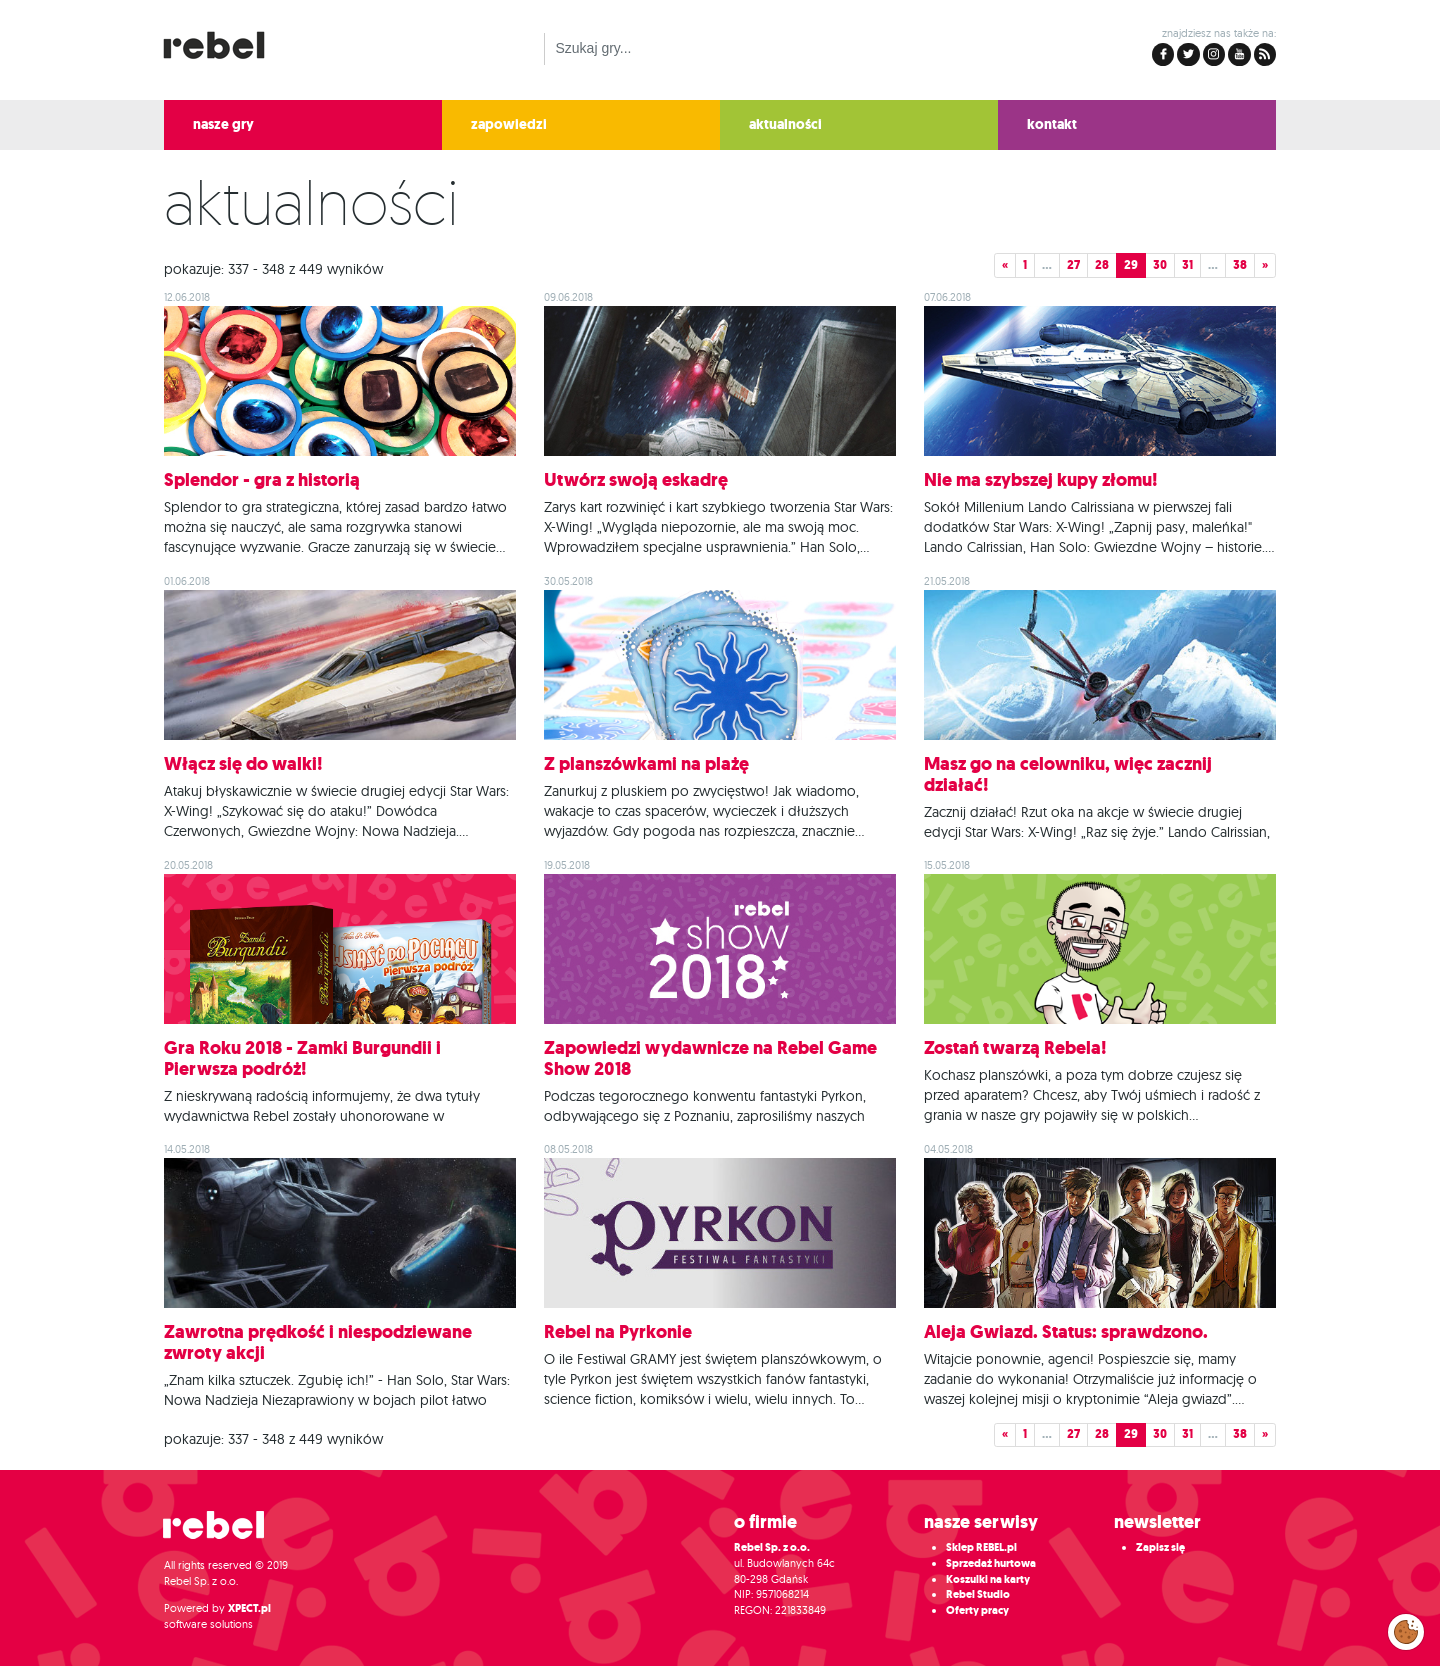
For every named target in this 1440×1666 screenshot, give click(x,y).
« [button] (1005, 265)
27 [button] (1073, 265)
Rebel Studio (978, 1594)
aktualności (785, 124)
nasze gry (223, 124)
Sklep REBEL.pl (981, 1547)
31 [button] (1187, 265)
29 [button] (1131, 265)
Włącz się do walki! (243, 764)
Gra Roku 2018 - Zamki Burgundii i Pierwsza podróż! (302, 1058)
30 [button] (1160, 265)
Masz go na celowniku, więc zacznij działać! (1068, 774)
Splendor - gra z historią (262, 480)
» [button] (1265, 265)
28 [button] (1102, 265)
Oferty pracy (977, 1610)
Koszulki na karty (988, 1579)
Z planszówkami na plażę (646, 764)
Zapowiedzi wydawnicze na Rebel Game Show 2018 (710, 1058)
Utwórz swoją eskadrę (636, 480)
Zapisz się (1160, 1547)
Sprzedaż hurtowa (991, 1563)
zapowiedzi (509, 124)
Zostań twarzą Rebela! (1015, 1048)
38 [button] (1240, 265)
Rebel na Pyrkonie (618, 1332)
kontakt (1052, 124)
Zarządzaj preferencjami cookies (1406, 1628)
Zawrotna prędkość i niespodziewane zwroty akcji (318, 1342)
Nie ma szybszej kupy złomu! (1041, 480)
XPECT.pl (249, 1608)
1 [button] (1025, 265)
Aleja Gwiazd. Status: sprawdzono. (1066, 1332)
